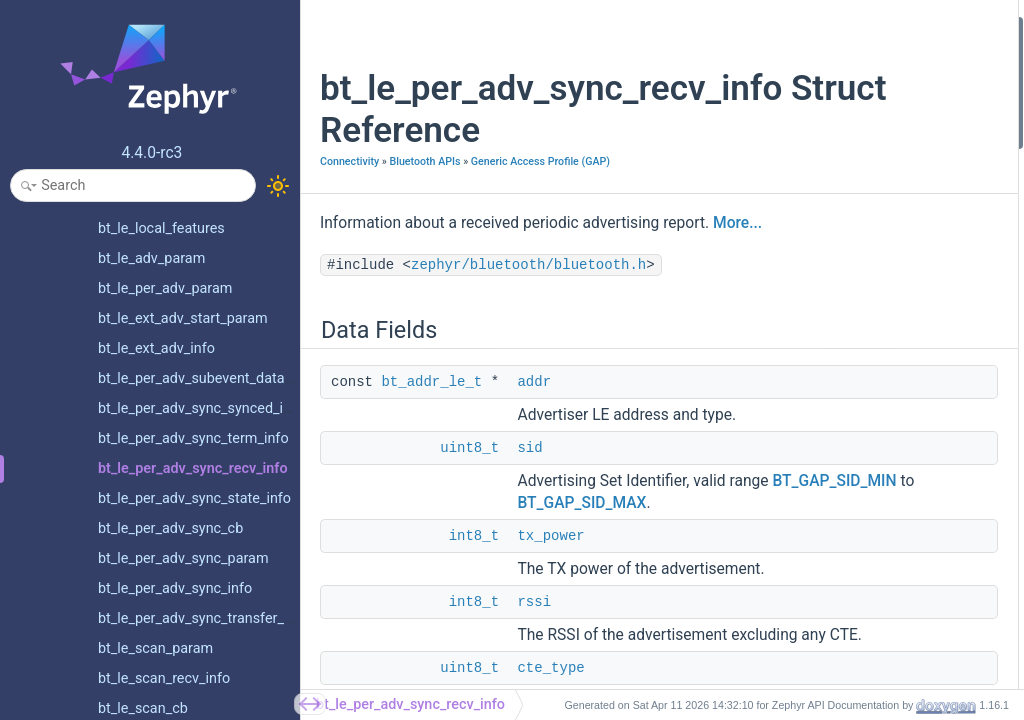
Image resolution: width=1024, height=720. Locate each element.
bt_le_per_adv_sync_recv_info (410, 704)
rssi (768, 135)
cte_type (782, 162)
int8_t (474, 651)
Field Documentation (803, 216)
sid (529, 519)
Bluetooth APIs (424, 161)
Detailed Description (801, 189)
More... (394, 272)
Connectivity (349, 161)
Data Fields (774, 28)
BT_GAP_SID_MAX (581, 618)
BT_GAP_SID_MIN (579, 596)
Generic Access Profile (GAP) (389, 183)
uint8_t (469, 519)
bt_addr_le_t (431, 431)
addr (534, 431)
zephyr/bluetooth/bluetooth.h (528, 314)
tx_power (550, 651)
